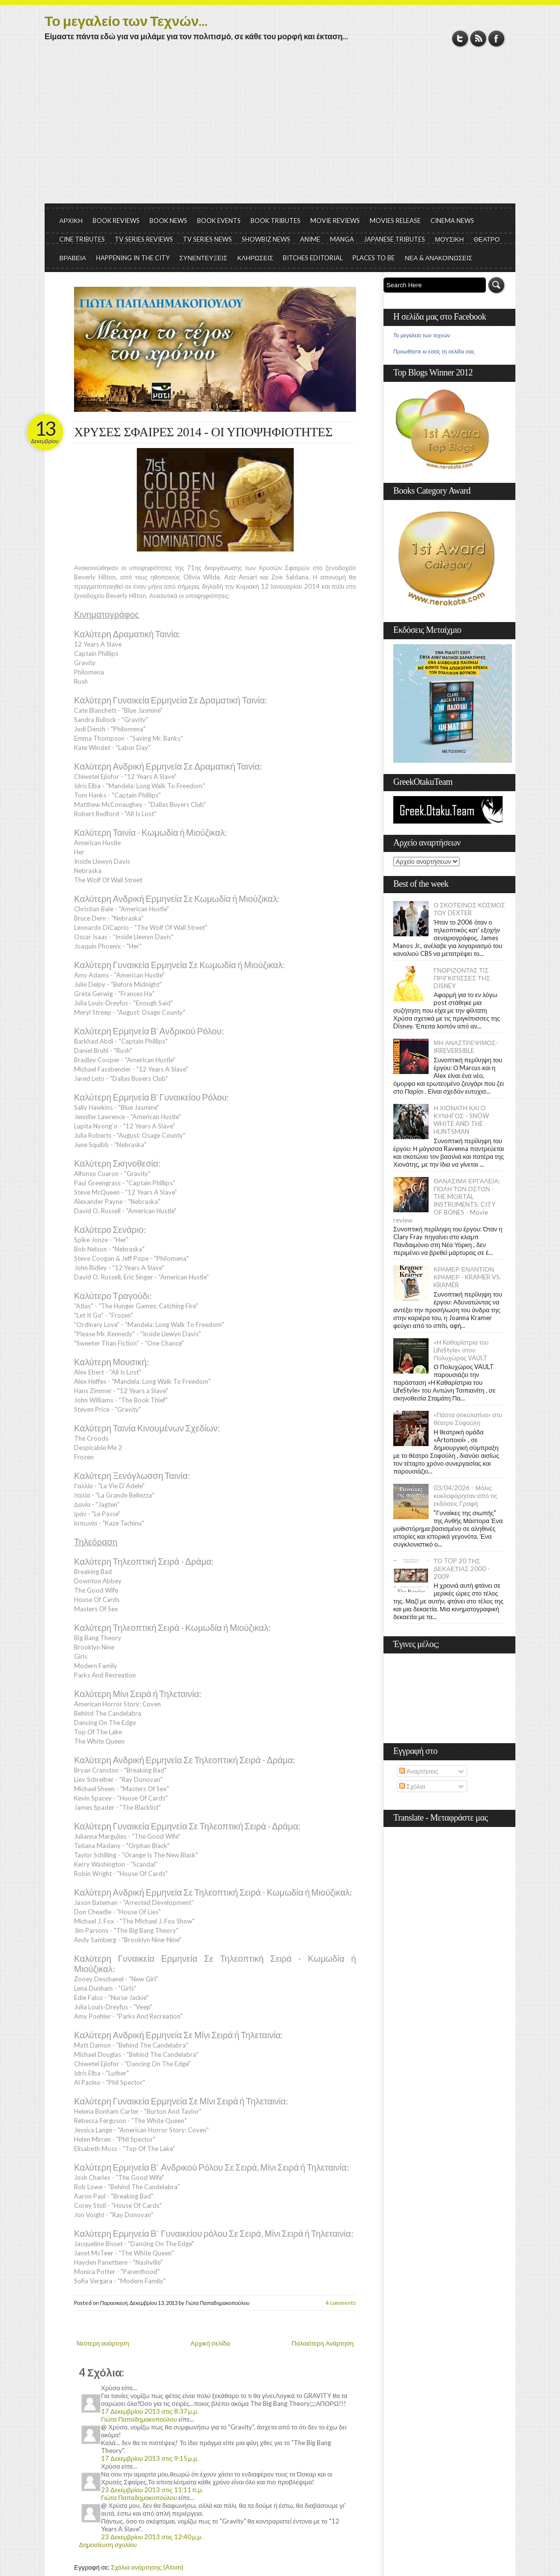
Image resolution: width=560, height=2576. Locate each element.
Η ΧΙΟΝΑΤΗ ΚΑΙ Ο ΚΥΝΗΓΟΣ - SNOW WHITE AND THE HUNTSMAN (460, 1119)
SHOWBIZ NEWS (266, 239)
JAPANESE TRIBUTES (394, 239)
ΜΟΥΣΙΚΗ (449, 239)
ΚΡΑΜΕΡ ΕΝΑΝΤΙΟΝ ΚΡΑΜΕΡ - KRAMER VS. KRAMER (467, 1277)
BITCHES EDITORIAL (313, 258)
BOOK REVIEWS (116, 221)
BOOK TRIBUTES (276, 221)
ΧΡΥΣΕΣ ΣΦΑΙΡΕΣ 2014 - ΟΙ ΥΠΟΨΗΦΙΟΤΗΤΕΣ (203, 432)
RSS (478, 38)
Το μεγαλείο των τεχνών (421, 335)
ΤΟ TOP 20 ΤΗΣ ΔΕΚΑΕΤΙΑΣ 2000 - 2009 (461, 1568)
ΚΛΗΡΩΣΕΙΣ (255, 258)
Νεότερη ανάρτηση (102, 2343)
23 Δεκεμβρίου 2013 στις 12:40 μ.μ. (152, 2537)
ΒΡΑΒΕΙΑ (72, 258)
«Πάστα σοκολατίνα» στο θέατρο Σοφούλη (467, 1418)
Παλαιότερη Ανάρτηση (323, 2343)
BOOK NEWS (168, 221)
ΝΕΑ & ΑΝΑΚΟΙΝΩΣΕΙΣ (438, 258)
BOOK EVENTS (219, 221)
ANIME (310, 239)
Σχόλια (412, 1786)
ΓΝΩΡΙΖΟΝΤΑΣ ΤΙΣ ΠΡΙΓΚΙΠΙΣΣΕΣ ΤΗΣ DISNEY (461, 978)
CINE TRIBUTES (82, 239)
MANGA (342, 239)
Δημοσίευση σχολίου (108, 2545)
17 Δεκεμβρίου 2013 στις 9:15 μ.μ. (150, 2458)
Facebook (496, 38)
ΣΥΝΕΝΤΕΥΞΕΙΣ (203, 258)
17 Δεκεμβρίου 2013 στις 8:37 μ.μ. (150, 2411)
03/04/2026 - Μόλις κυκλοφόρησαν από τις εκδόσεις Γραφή (465, 1495)
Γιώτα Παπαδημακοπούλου (139, 2419)
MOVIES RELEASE (395, 221)
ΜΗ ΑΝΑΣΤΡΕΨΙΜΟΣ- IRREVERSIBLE (465, 1046)
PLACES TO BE (374, 258)
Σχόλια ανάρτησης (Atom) (147, 2567)
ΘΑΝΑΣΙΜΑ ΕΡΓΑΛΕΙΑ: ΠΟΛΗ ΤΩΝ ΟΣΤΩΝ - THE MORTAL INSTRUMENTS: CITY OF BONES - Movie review (446, 1200)
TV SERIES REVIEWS (144, 239)
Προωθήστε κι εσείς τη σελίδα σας (434, 351)
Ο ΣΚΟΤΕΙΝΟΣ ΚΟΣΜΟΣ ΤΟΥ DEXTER (469, 909)
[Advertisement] (280, 130)
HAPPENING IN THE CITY (133, 258)
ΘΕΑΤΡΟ (487, 239)
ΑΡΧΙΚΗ (71, 221)
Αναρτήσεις (418, 1771)
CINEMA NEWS (452, 221)
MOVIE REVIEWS (335, 221)
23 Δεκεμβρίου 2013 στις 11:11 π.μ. (152, 2490)
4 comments (341, 2303)
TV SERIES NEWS (207, 239)
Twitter (460, 38)
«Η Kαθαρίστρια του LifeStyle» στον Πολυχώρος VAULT (460, 1350)
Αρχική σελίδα (210, 2343)
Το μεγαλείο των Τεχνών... (126, 20)
